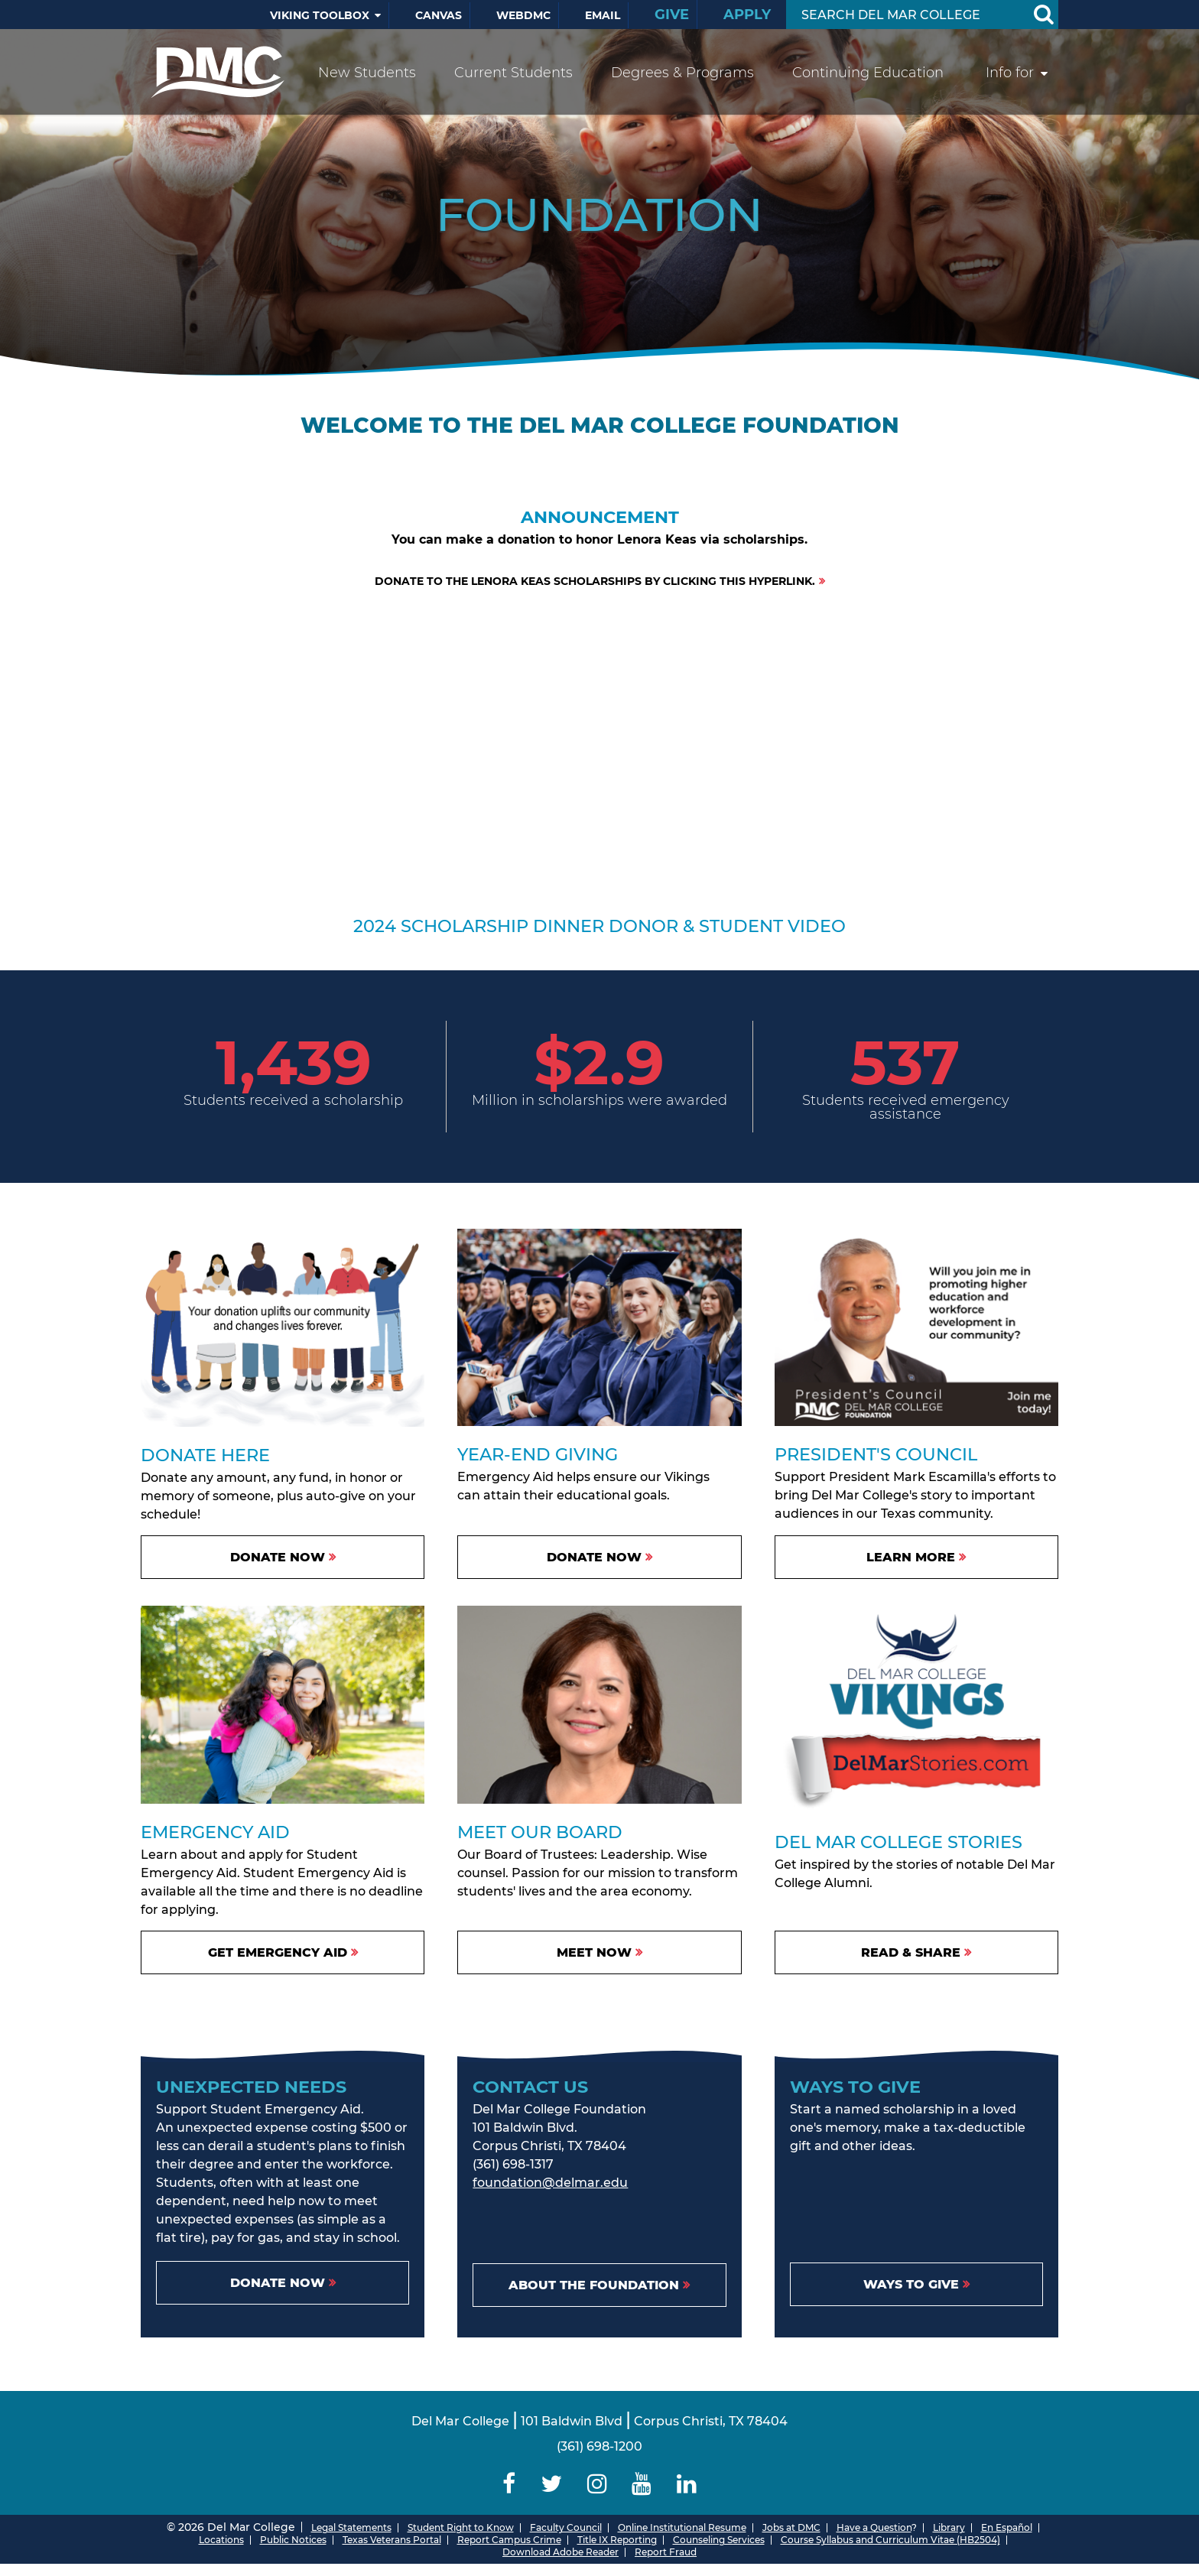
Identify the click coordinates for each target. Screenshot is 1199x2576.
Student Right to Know (461, 2527)
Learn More (910, 1557)
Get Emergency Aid (277, 1952)
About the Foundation (594, 2285)
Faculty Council (566, 2527)
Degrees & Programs (682, 73)
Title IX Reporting (617, 2539)
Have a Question (874, 2527)
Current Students (513, 73)
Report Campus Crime (509, 2539)
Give (672, 14)
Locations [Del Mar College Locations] (221, 2539)
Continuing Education (868, 73)
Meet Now (594, 1952)
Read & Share (910, 1952)
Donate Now (594, 1557)
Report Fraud (666, 2552)
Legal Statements (351, 2527)
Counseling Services (719, 2539)
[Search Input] (904, 15)
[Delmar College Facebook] (509, 2484)
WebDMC (523, 15)
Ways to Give (911, 2284)
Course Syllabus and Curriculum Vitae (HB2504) (890, 2539)
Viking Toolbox (319, 15)
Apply (747, 14)
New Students (367, 73)
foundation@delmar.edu (550, 2182)
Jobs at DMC (791, 2527)
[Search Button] (1043, 15)
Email (602, 15)
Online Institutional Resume (682, 2527)
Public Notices (293, 2539)
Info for (1010, 73)
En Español (1006, 2527)
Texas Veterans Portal (392, 2539)
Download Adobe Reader (560, 2552)
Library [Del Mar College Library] (949, 2527)
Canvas (438, 15)
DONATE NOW (277, 1557)
